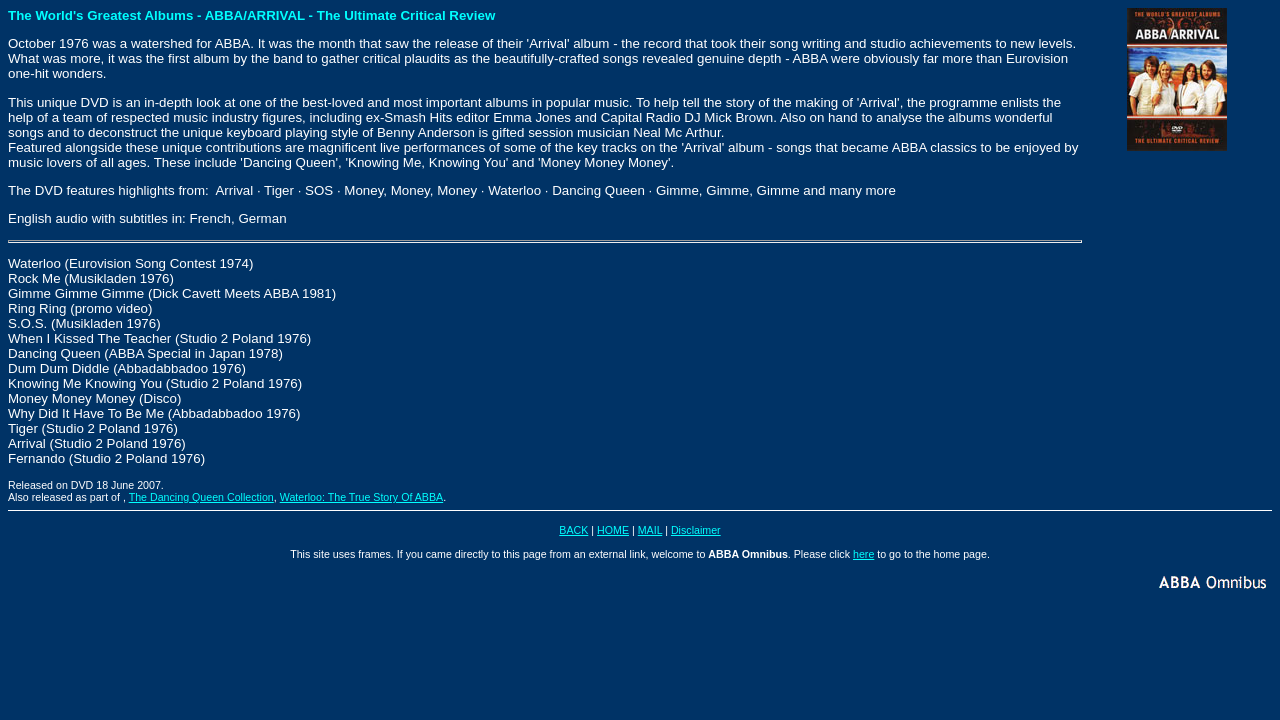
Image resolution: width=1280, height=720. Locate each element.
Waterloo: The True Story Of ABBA (361, 497)
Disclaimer (696, 530)
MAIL (650, 530)
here (863, 554)
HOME (613, 530)
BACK (573, 530)
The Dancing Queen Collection (201, 497)
